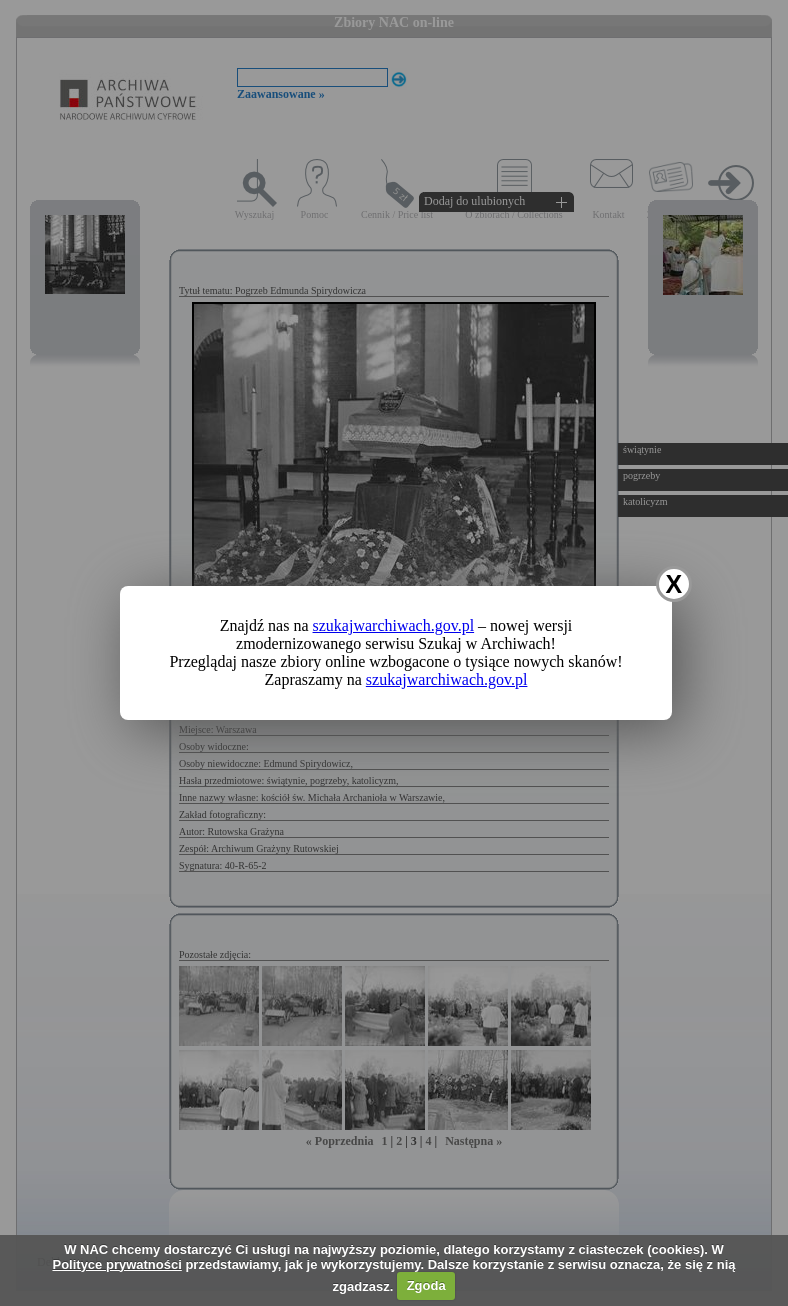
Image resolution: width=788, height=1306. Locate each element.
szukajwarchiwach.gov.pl (394, 625)
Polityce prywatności (116, 1264)
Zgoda (426, 1285)
